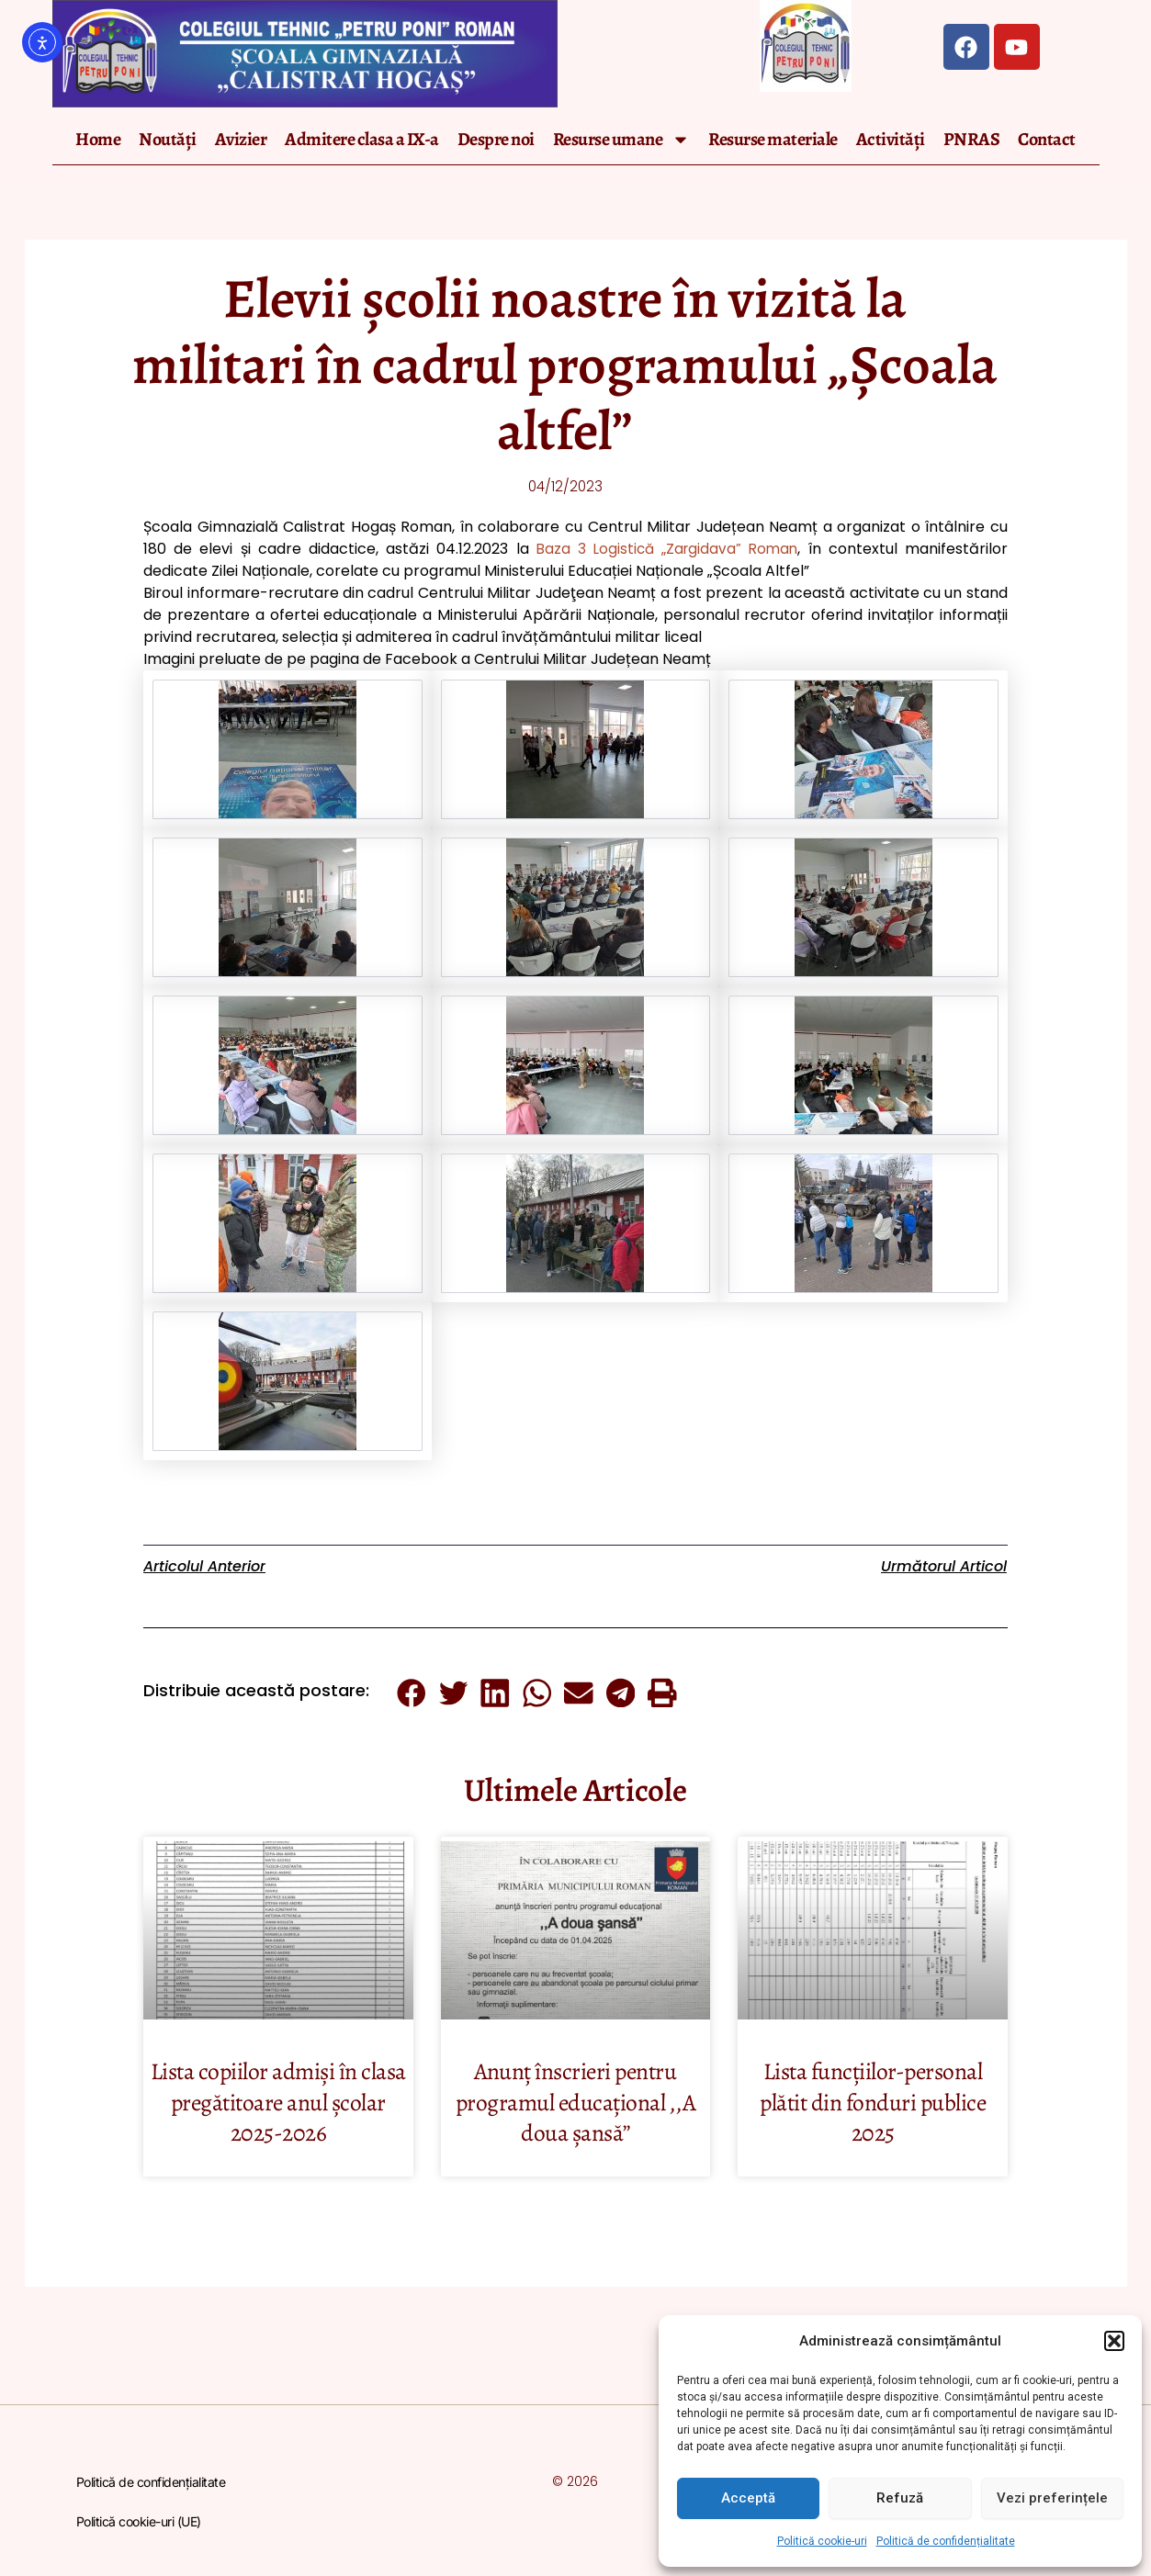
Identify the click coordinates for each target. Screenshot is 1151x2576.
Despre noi (496, 139)
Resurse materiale (773, 139)
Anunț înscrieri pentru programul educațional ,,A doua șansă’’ (575, 2103)
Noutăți (168, 139)
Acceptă (748, 2498)
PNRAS (971, 139)
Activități (890, 139)
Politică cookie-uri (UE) (138, 2521)
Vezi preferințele (1052, 2498)
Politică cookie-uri (822, 2541)
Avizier (241, 139)
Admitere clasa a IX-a (362, 139)
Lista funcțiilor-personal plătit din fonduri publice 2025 (873, 2103)
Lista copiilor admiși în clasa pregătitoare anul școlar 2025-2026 (278, 2103)
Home (97, 139)
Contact (1047, 139)
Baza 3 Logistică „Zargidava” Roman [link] (665, 550)
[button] (1114, 2341)
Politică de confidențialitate (945, 2541)
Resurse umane (622, 139)
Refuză (899, 2498)
